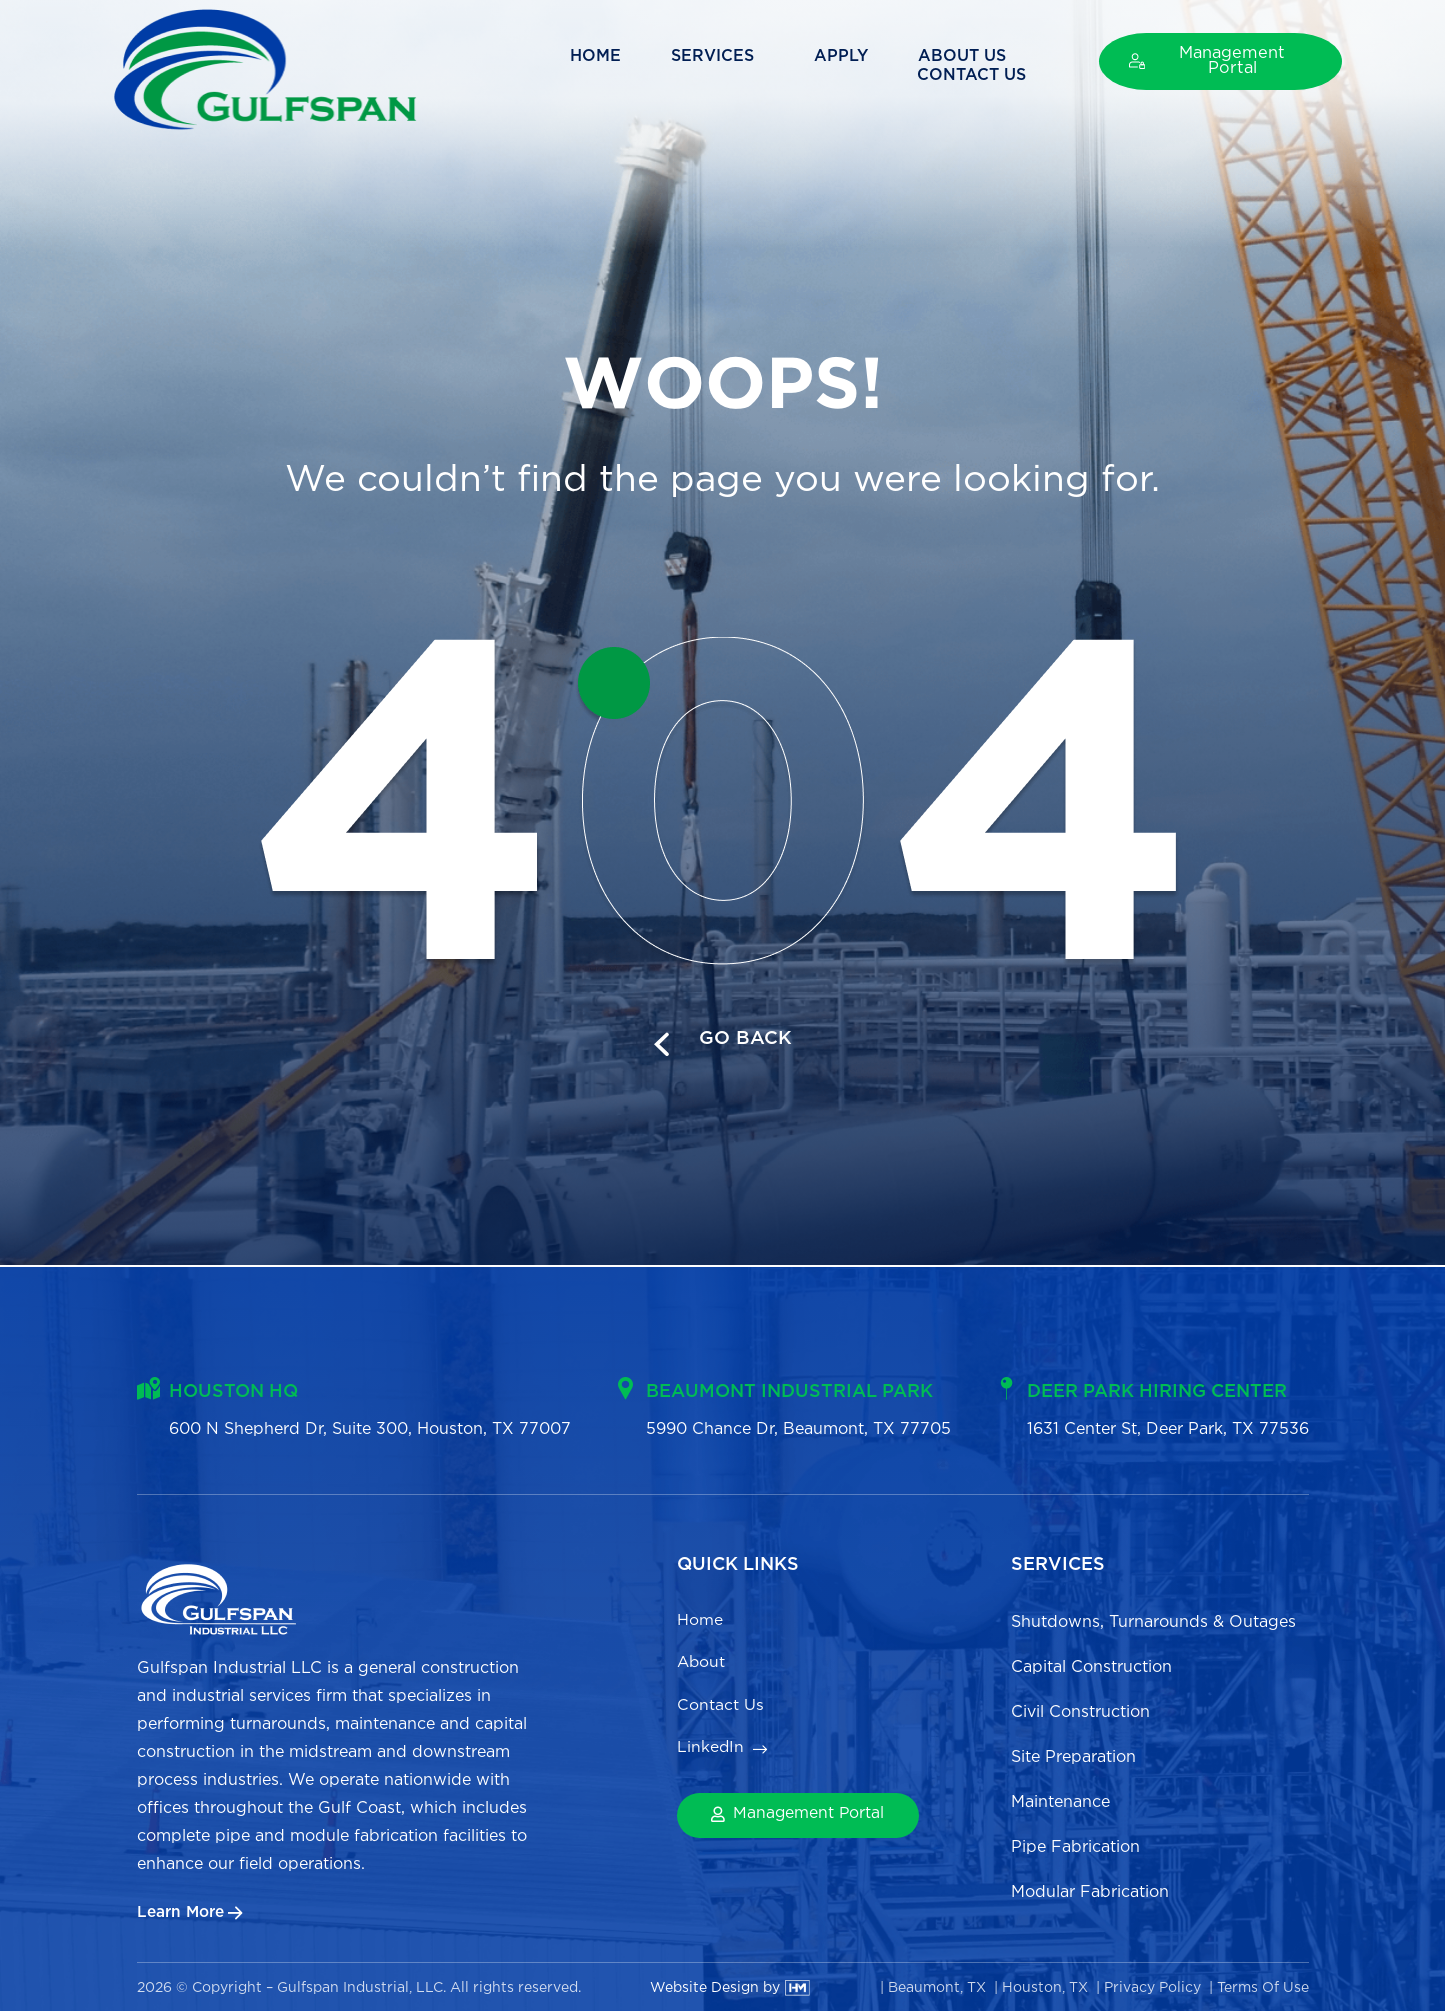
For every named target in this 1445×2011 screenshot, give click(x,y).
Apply (710, 66)
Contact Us (982, 66)
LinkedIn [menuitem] (711, 1755)
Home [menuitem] (700, 1620)
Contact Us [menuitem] (723, 1710)
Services (586, 66)
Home (464, 66)
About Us (831, 66)
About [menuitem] (702, 1665)
